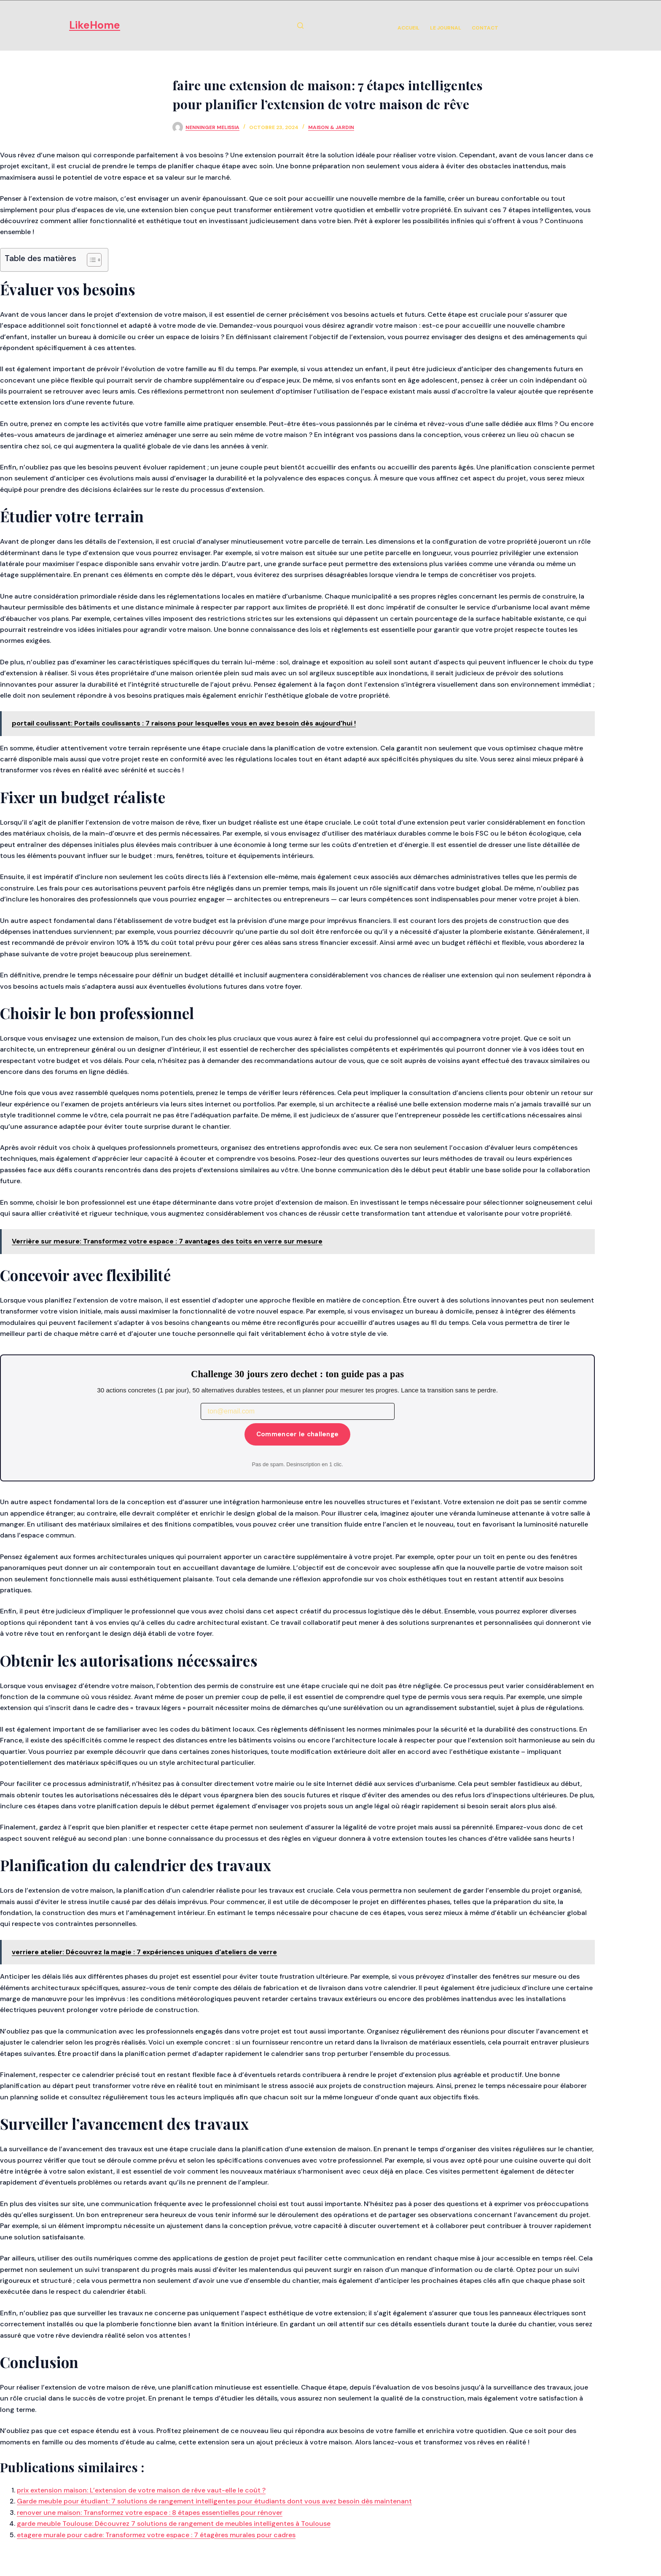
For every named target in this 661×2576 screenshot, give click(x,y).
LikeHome (94, 25)
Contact (485, 27)
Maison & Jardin (331, 127)
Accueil (408, 27)
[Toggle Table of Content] (90, 260)
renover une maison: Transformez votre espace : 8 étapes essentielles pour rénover (149, 2512)
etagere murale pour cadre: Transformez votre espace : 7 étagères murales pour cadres (156, 2534)
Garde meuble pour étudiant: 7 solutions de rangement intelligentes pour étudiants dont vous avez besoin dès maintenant (214, 2501)
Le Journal (445, 27)
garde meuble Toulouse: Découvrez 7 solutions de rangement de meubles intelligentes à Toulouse (173, 2523)
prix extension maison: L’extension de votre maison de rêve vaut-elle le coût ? (141, 2490)
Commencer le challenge (297, 1434)
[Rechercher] (300, 25)
